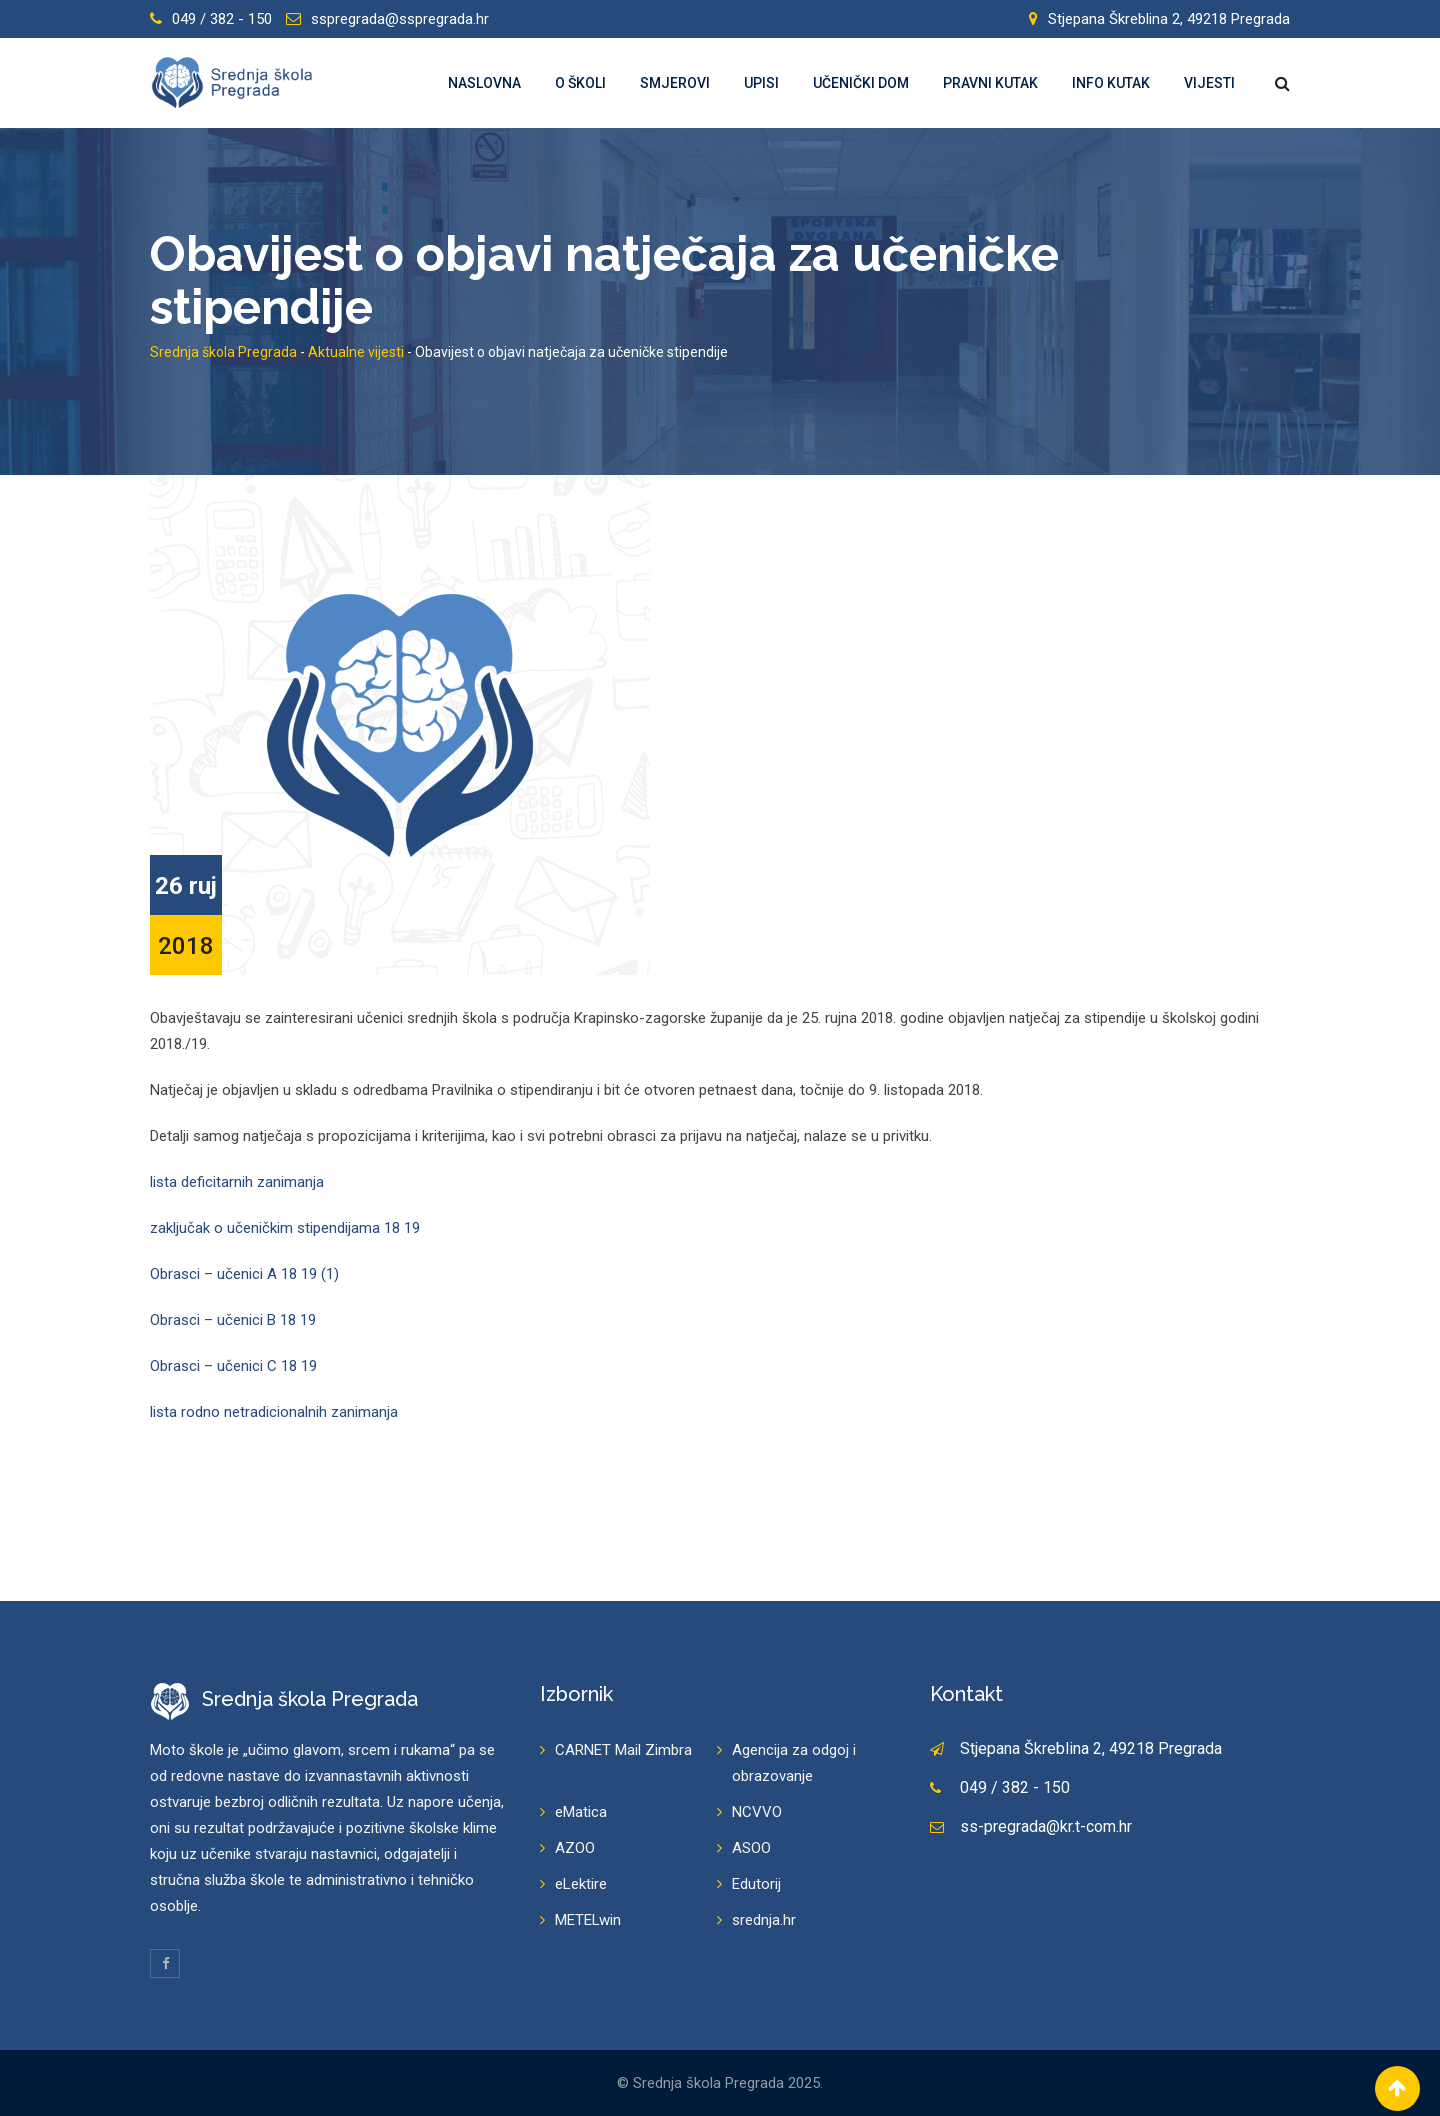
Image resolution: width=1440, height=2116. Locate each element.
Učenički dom (861, 83)
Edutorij (756, 1884)
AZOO (575, 1848)
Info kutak (1111, 83)
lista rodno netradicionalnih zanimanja (274, 1412)
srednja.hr (764, 1920)
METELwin (588, 1920)
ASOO (751, 1848)
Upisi (761, 83)
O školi (580, 83)
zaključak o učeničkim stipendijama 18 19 (285, 1228)
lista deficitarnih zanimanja (237, 1182)
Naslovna (484, 83)
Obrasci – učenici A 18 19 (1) (244, 1274)
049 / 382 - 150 (222, 19)
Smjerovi (675, 83)
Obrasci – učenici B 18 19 (233, 1320)
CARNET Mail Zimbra (623, 1750)
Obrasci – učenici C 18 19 (233, 1366)
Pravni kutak (990, 83)
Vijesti (1209, 83)
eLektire (581, 1884)
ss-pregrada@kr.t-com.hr (1046, 1826)
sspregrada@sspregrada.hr (400, 19)
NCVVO (757, 1812)
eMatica (581, 1812)
